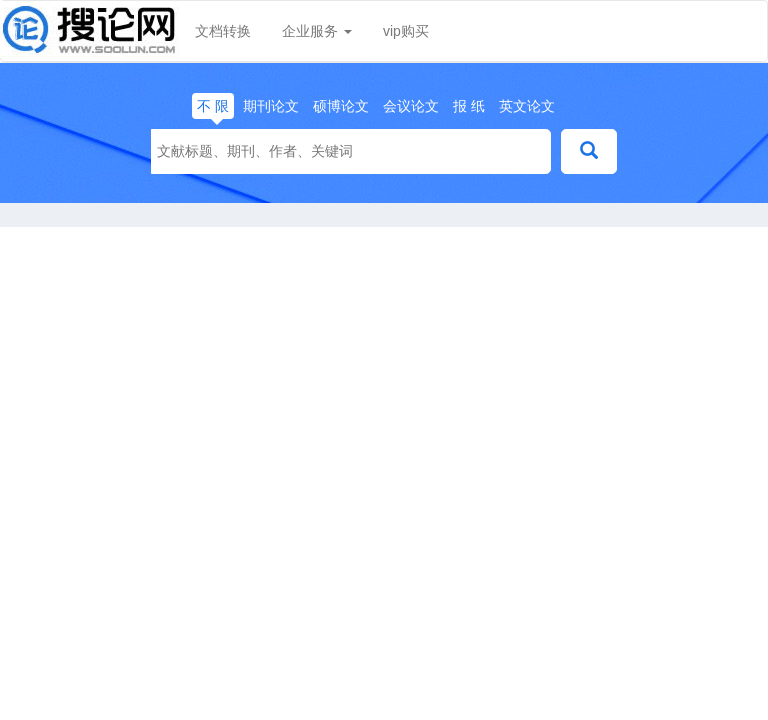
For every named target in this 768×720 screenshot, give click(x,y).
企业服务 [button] (317, 31)
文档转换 (223, 31)
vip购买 (406, 31)
